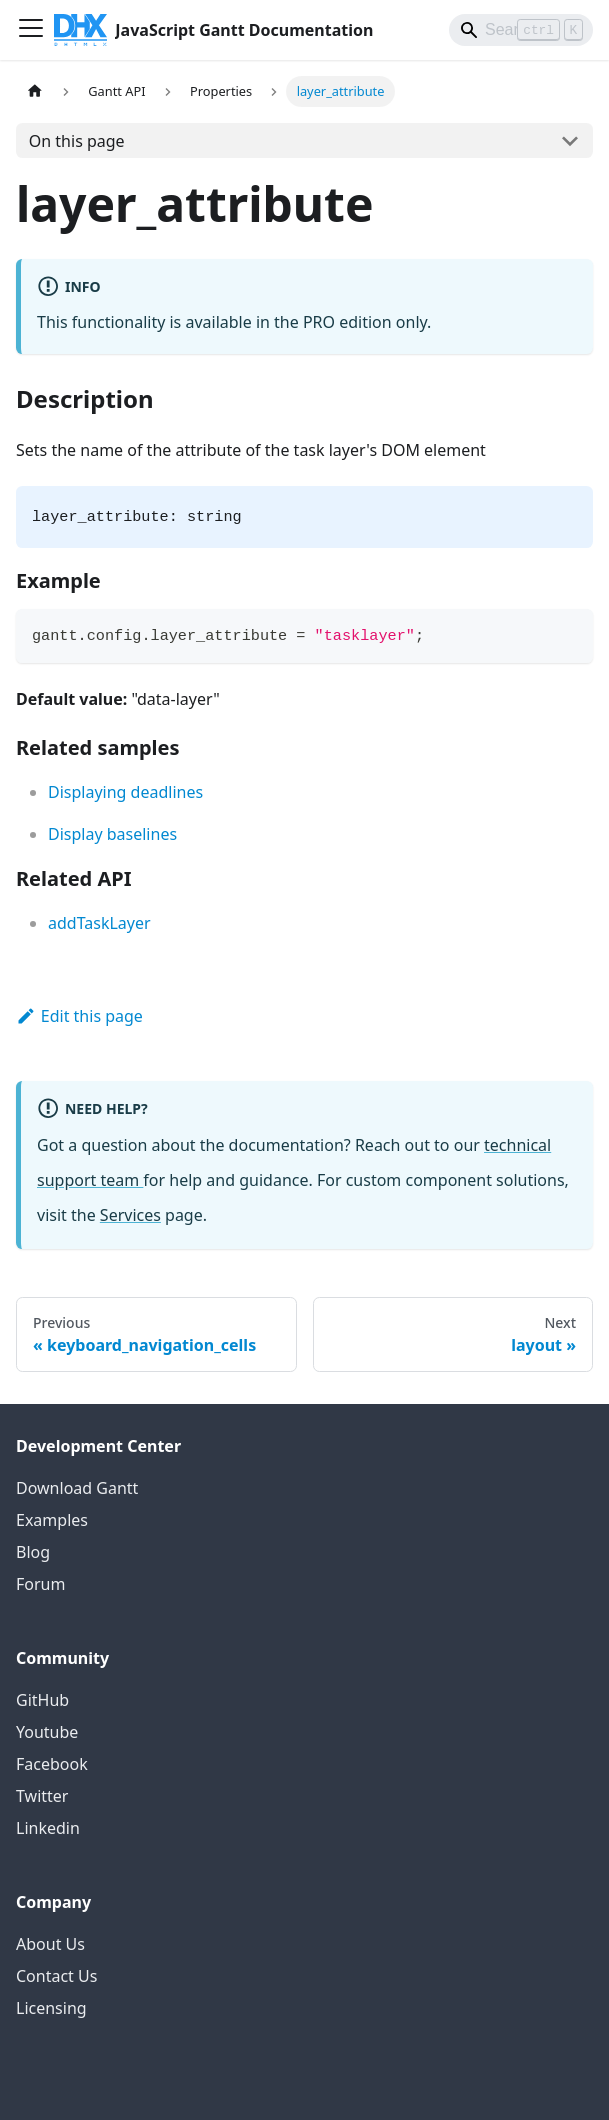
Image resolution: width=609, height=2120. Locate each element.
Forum (40, 1584)
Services (130, 1215)
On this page (77, 141)
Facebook (52, 1764)
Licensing (51, 2008)
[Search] (521, 30)
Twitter (42, 1796)
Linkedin (48, 1828)
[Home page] (35, 91)
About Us (50, 1944)
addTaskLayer (99, 923)
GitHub (42, 1700)
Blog (33, 1552)
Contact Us (56, 1976)
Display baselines (112, 834)
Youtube (47, 1732)
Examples (52, 1520)
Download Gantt (77, 1488)
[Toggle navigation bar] (31, 30)
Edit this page (79, 1016)
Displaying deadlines (125, 792)
